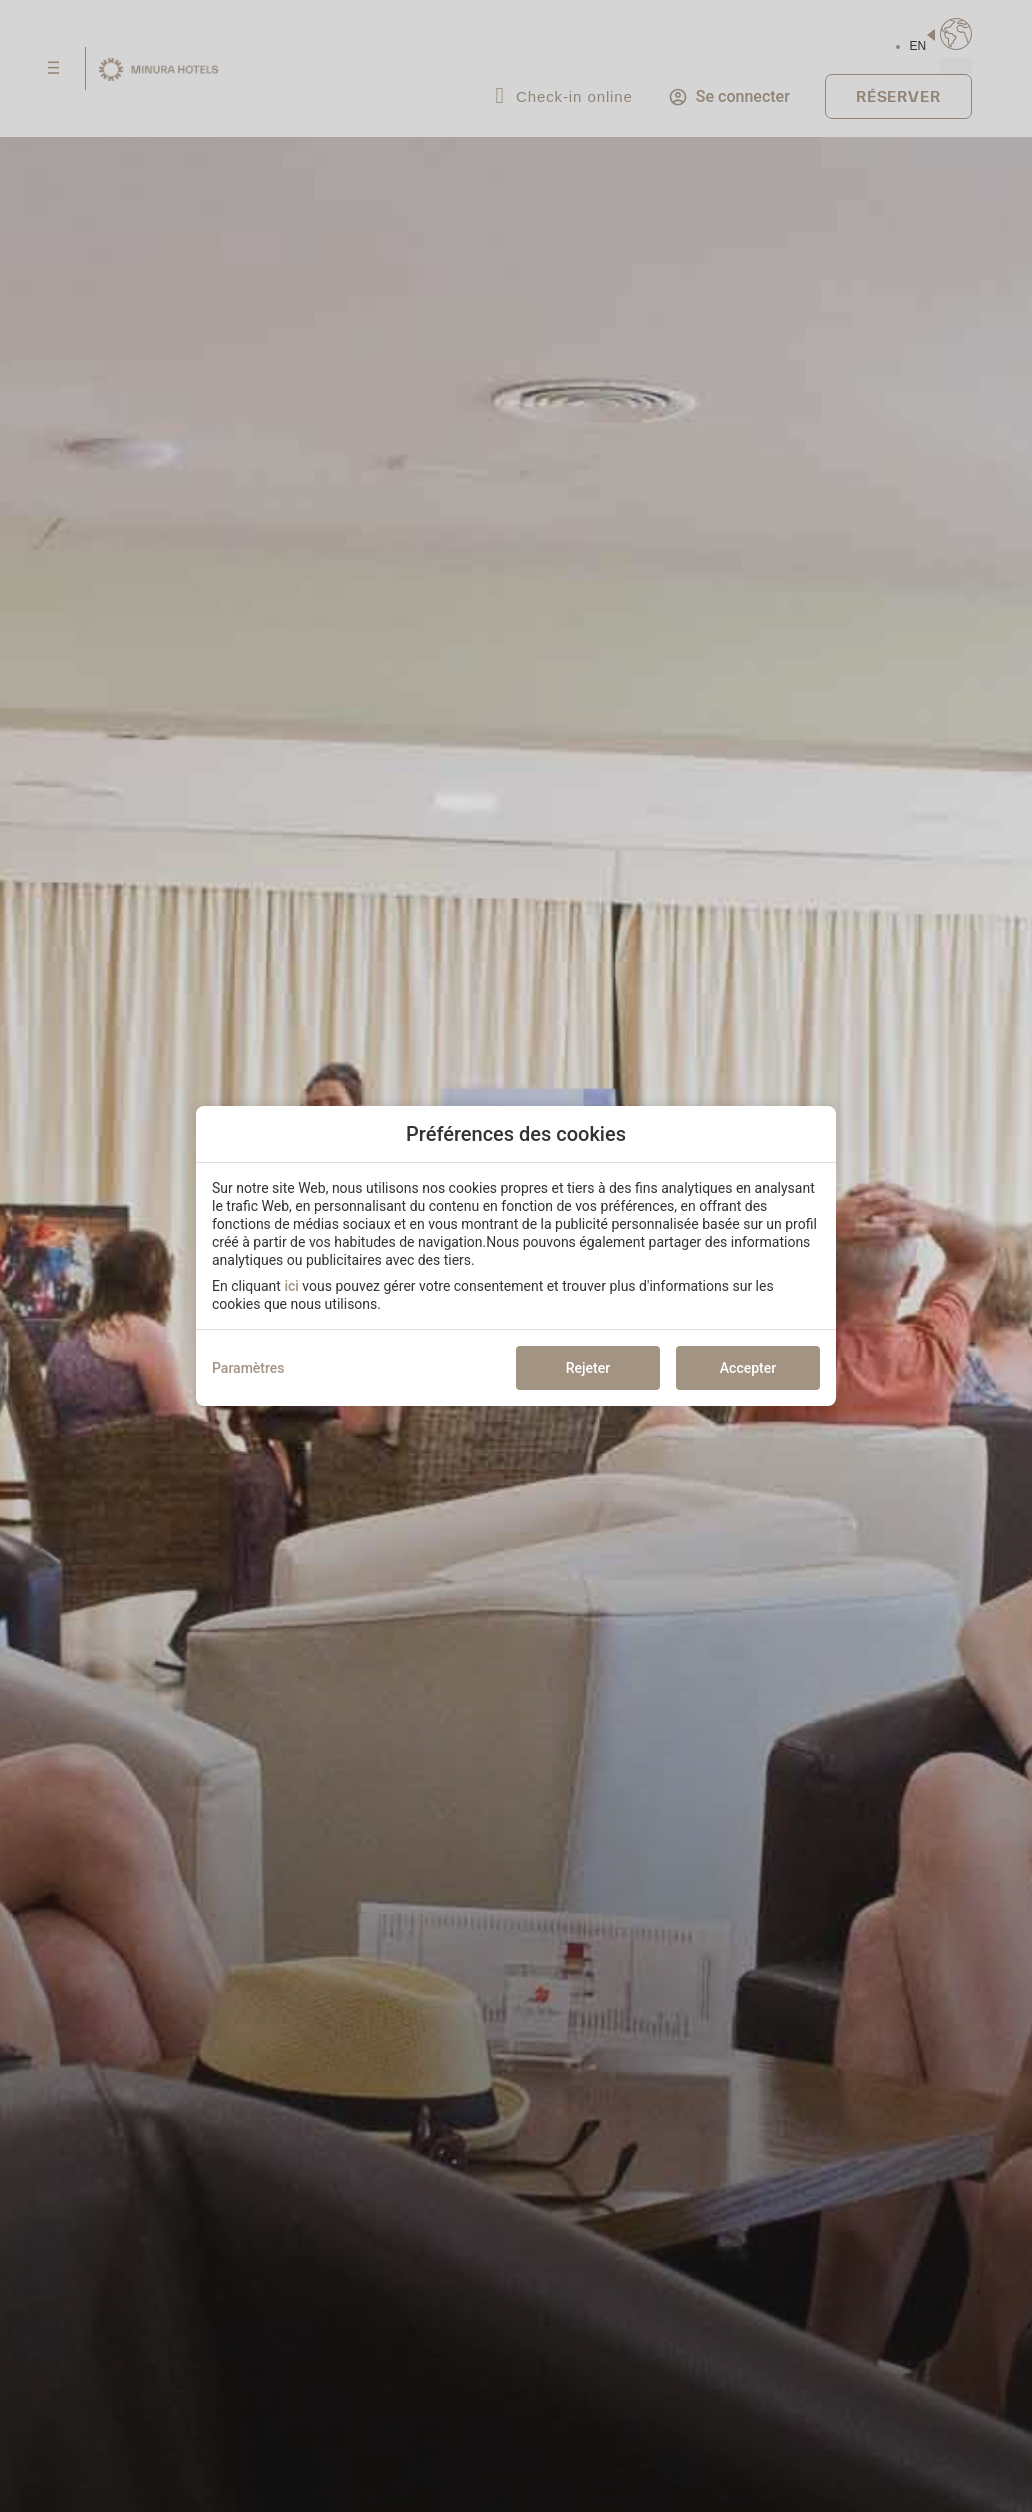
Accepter (748, 1368)
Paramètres (248, 1368)
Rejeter (588, 1368)
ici (291, 1286)
